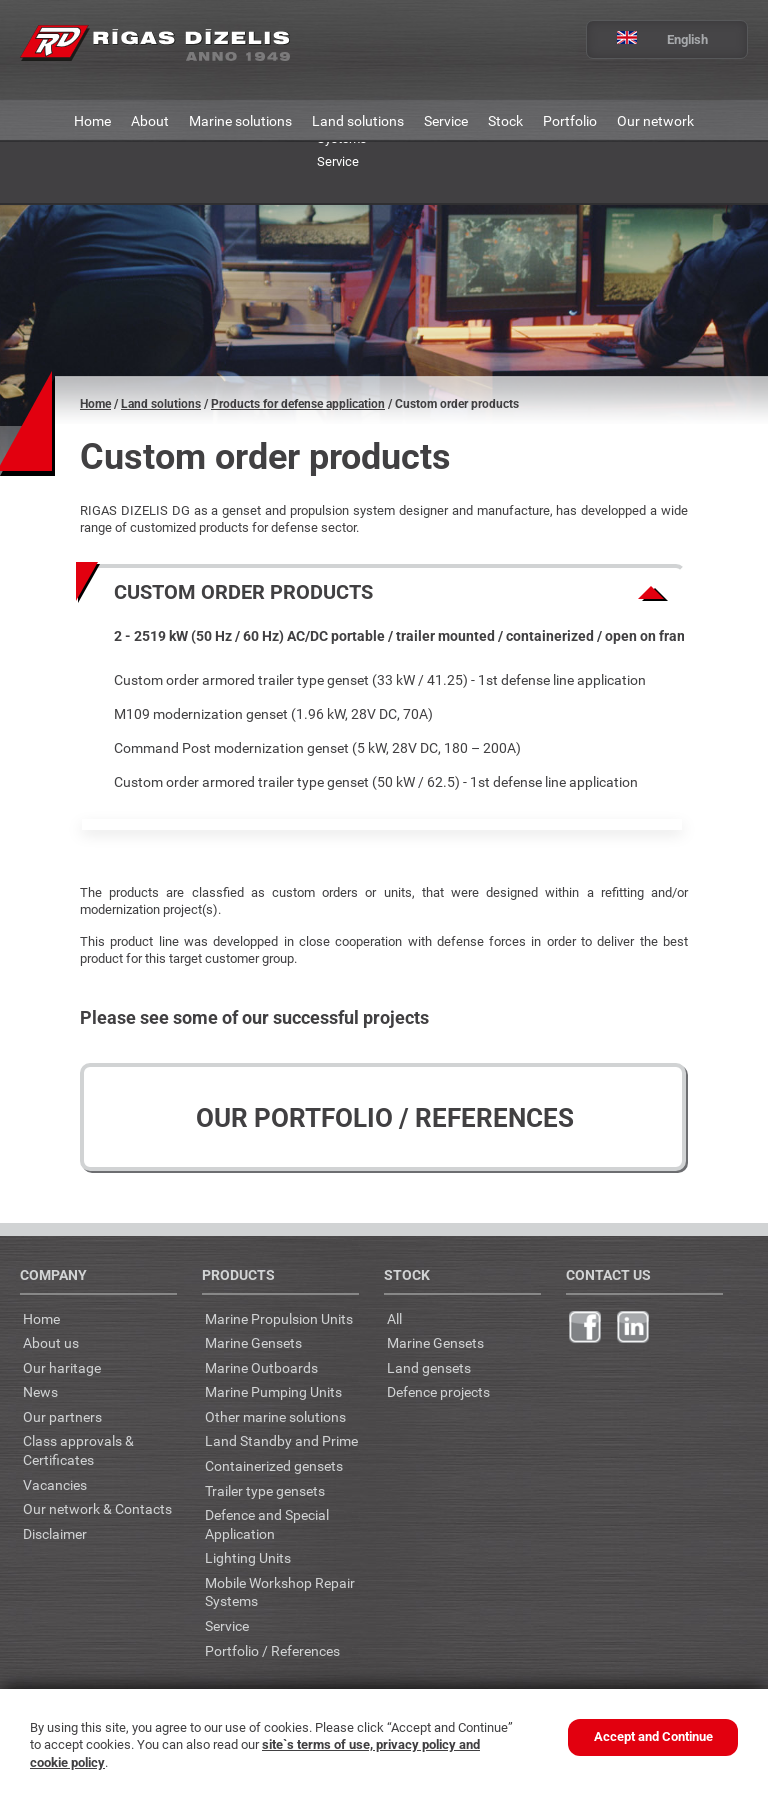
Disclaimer (55, 1533)
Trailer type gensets (265, 1490)
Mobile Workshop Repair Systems (280, 1592)
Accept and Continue (653, 1736)
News (40, 1391)
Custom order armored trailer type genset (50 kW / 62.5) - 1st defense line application (376, 781)
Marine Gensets (253, 1342)
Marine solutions (240, 120)
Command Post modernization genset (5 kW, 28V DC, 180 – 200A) (317, 747)
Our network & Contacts (97, 1508)
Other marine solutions (275, 1416)
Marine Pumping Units (273, 1391)
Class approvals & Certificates (78, 1450)
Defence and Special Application (267, 1524)
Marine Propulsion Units (279, 1318)
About (150, 120)
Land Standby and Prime (281, 1440)
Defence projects (438, 1391)
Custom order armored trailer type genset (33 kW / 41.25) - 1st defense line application (380, 679)
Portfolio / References (272, 1650)
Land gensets (429, 1367)
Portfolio (570, 120)
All (394, 1318)
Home (92, 120)
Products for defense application (298, 404)
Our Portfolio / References (385, 1118)
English (647, 39)
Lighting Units (248, 1557)
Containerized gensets (274, 1465)
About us (51, 1342)
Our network (655, 120)
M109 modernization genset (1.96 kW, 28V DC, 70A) (273, 713)
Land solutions (358, 120)
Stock (505, 120)
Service (446, 120)
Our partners (62, 1416)
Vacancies (55, 1484)
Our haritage (62, 1367)
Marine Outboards (261, 1367)
